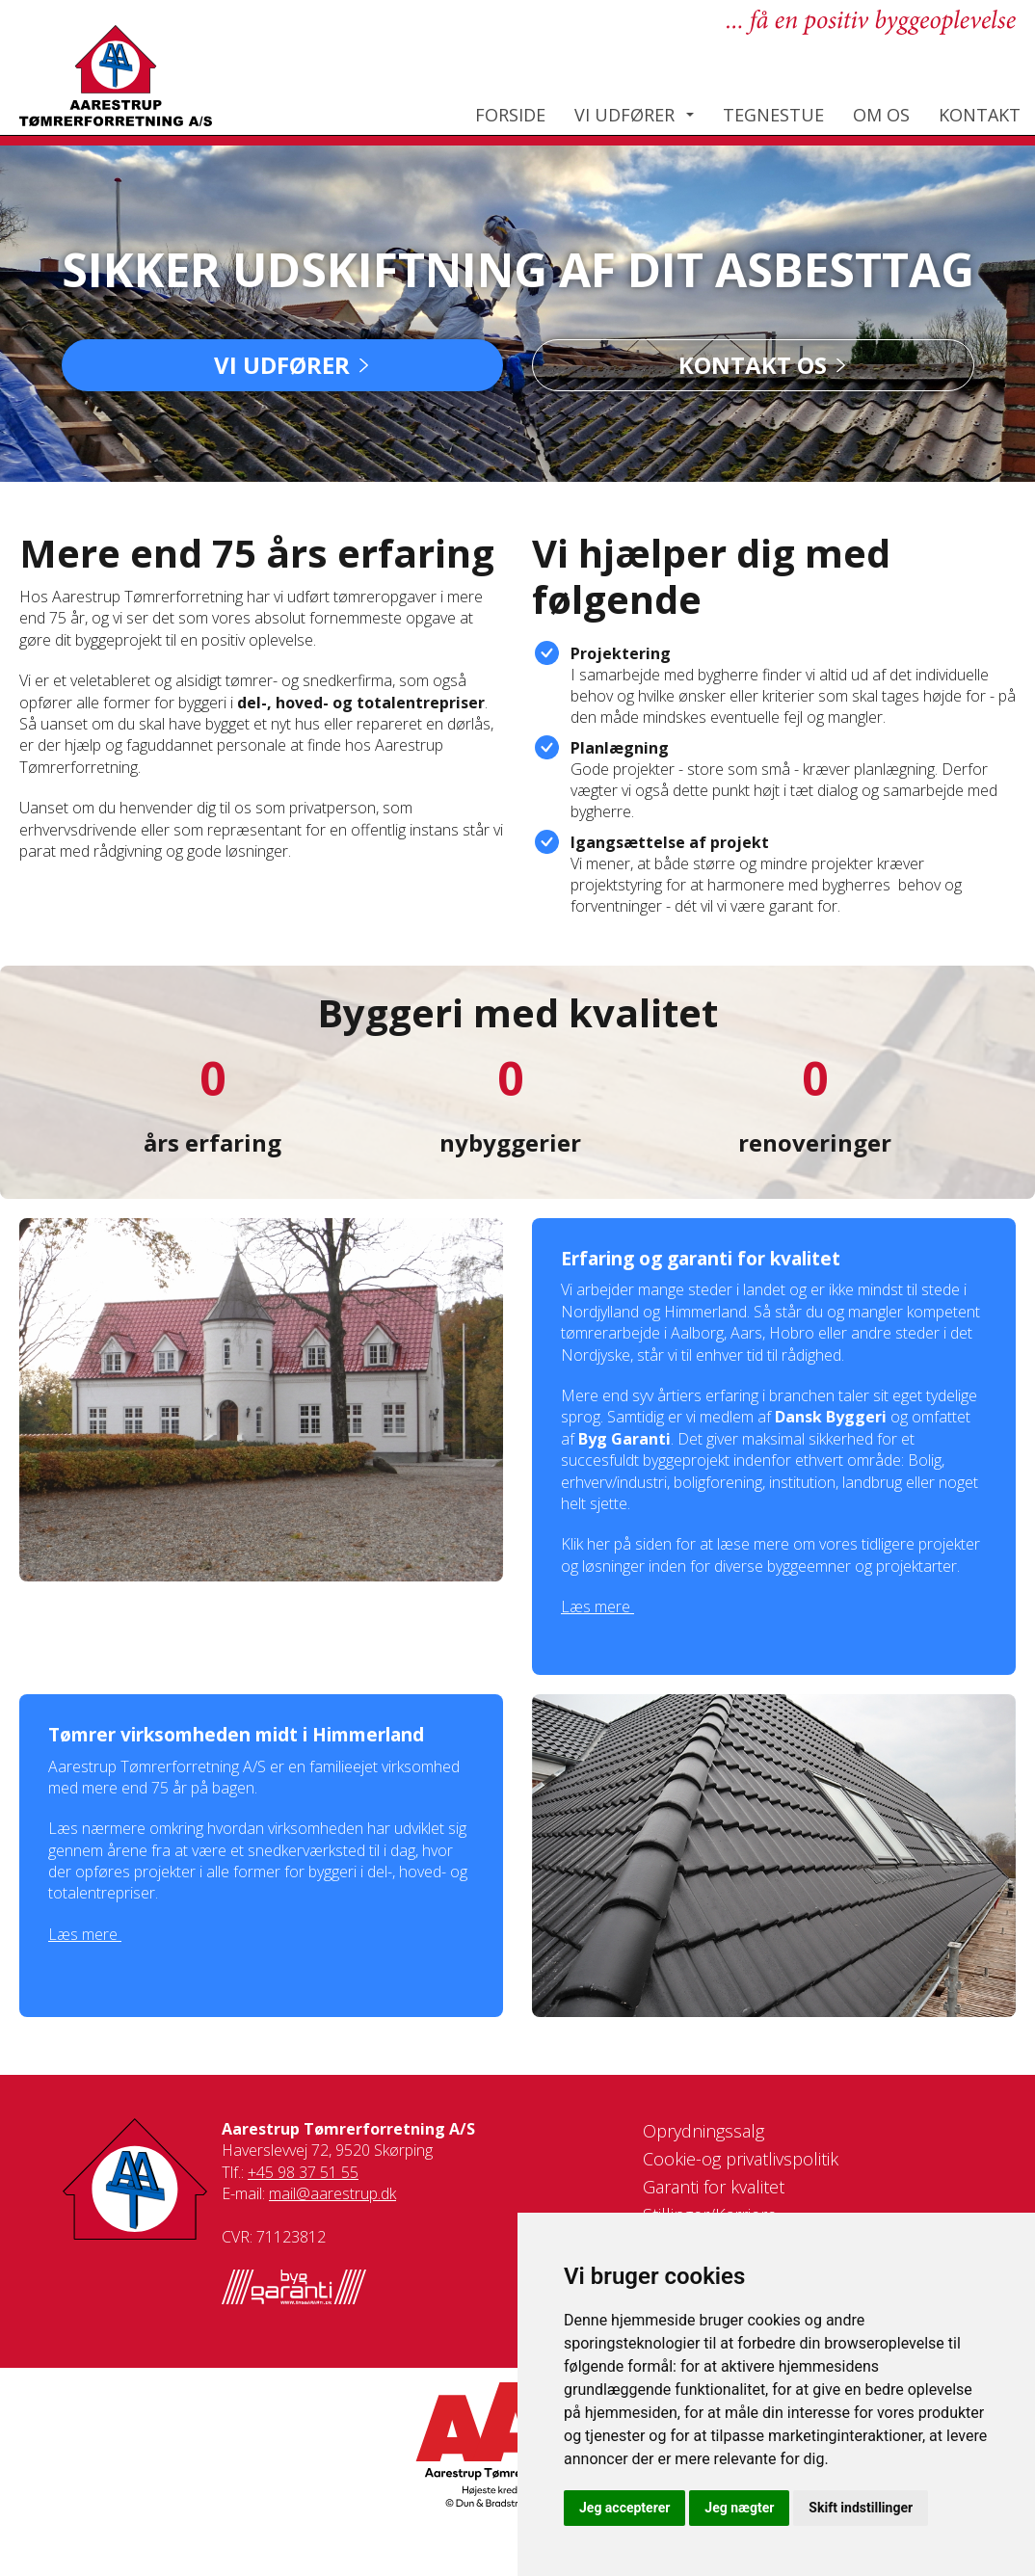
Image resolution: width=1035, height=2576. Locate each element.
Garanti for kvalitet (713, 2186)
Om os (881, 114)
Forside (510, 114)
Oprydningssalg (703, 2130)
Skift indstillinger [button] (861, 2507)
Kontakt (980, 114)
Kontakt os (752, 365)
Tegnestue (773, 114)
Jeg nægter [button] (739, 2507)
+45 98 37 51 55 (303, 2172)
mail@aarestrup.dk (332, 2193)
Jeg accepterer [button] (624, 2507)
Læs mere (597, 1606)
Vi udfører (624, 114)
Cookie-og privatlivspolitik (740, 2158)
